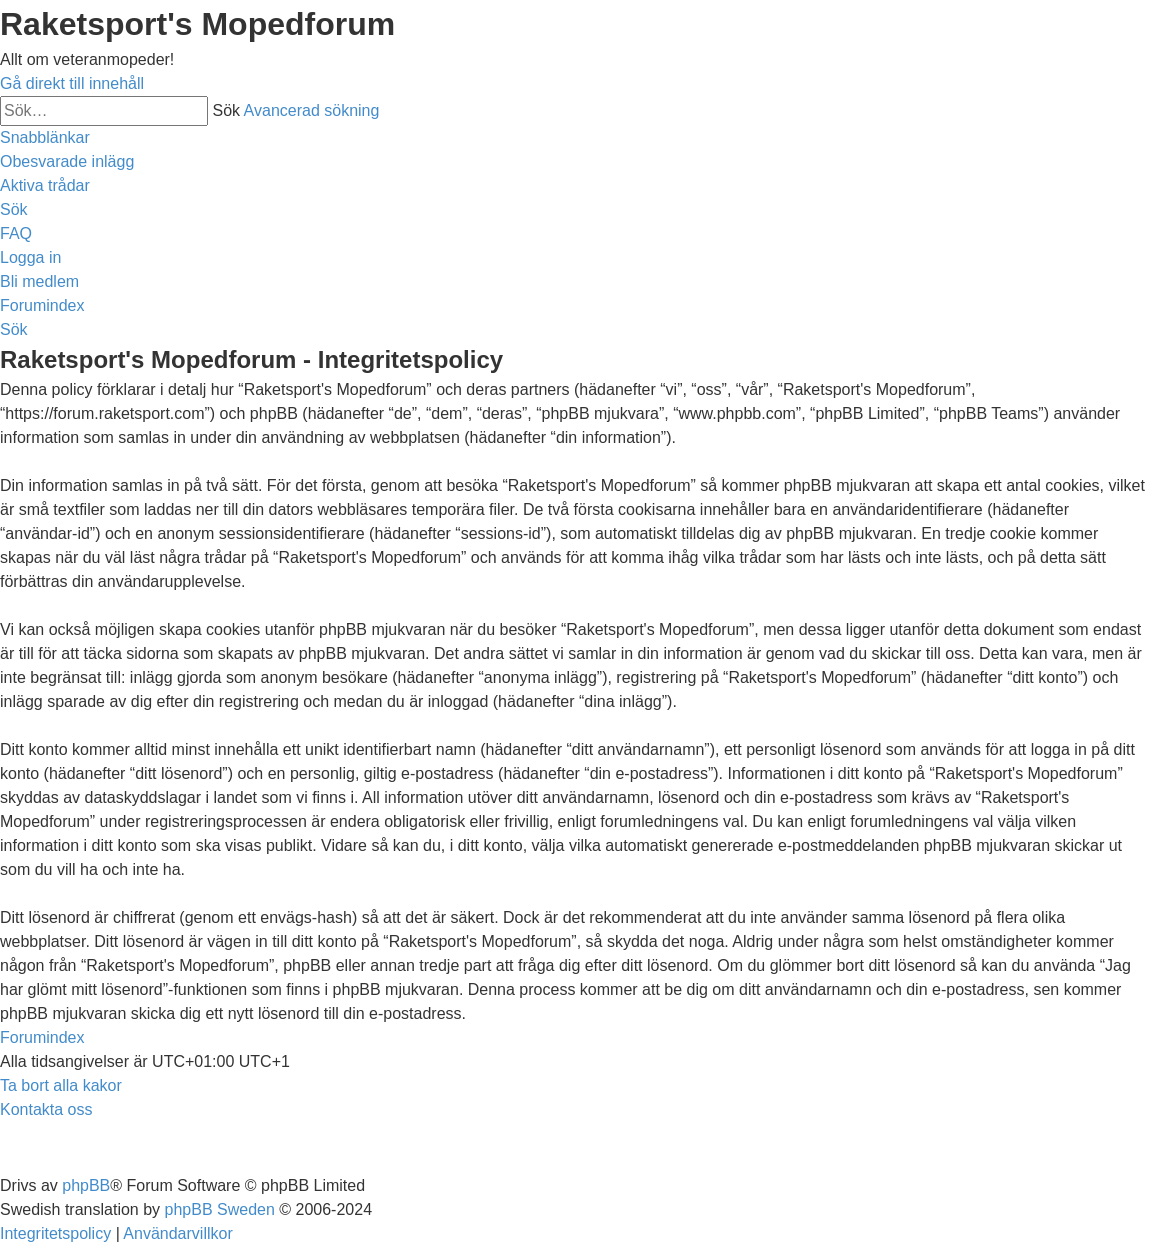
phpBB (86, 1185)
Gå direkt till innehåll (72, 83)
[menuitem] (67, 161)
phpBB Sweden (220, 1209)
